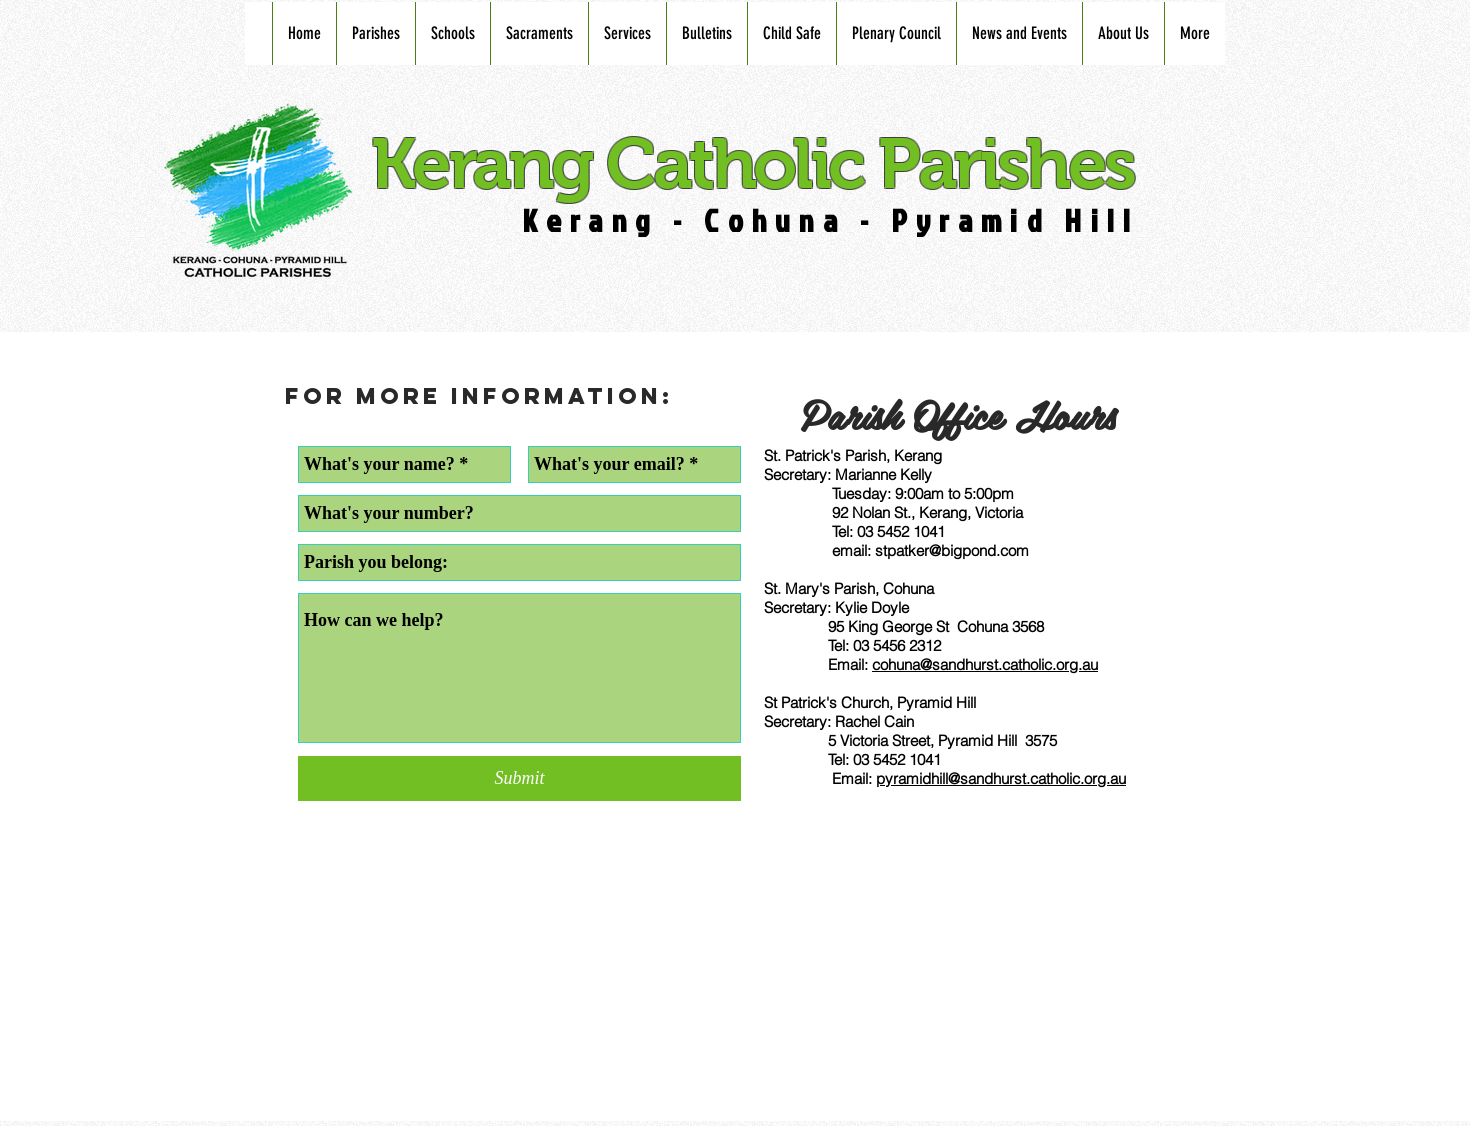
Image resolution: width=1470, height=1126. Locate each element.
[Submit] (519, 778)
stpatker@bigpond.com (952, 550)
